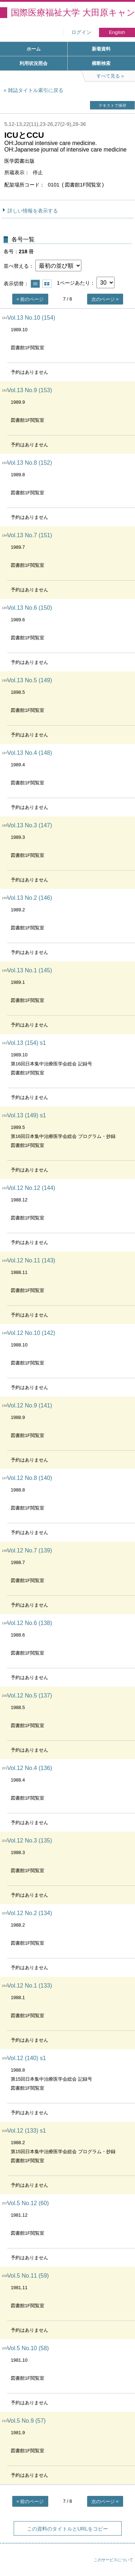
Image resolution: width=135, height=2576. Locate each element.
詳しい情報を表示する (33, 211)
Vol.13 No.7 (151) (29, 535)
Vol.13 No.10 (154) (31, 318)
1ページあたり (73, 283)
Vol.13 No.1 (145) (29, 970)
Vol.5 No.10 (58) (28, 2348)
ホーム (34, 49)
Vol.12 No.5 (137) (29, 1695)
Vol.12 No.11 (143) (31, 1260)
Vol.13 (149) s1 (26, 1115)
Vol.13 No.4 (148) (29, 753)
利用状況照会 (33, 63)
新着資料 (101, 49)
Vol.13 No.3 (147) (29, 825)
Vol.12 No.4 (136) (29, 1768)
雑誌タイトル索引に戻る (35, 90)
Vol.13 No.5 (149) (29, 680)
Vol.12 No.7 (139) (29, 1550)
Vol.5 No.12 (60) (28, 2203)
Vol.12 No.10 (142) (31, 1333)
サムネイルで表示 (46, 284)
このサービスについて (113, 2560)
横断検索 (101, 63)
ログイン (81, 32)
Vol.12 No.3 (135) (29, 1840)
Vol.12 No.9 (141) (29, 1405)
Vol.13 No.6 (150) (29, 608)
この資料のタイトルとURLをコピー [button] (67, 2529)
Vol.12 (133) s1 (26, 2131)
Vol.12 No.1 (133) (29, 1986)
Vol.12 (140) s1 (26, 2058)
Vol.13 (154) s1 (26, 1043)
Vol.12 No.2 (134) (29, 1913)
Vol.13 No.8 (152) (29, 463)
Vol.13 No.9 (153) (29, 390)
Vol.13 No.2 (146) (29, 898)
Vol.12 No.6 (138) (29, 1623)
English (117, 32)
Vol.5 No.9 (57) (26, 2421)
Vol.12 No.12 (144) (31, 1188)
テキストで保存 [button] (112, 105)
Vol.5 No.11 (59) (28, 2276)
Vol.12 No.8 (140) (29, 1478)
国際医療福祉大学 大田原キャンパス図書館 (73, 12)
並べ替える (16, 266)
